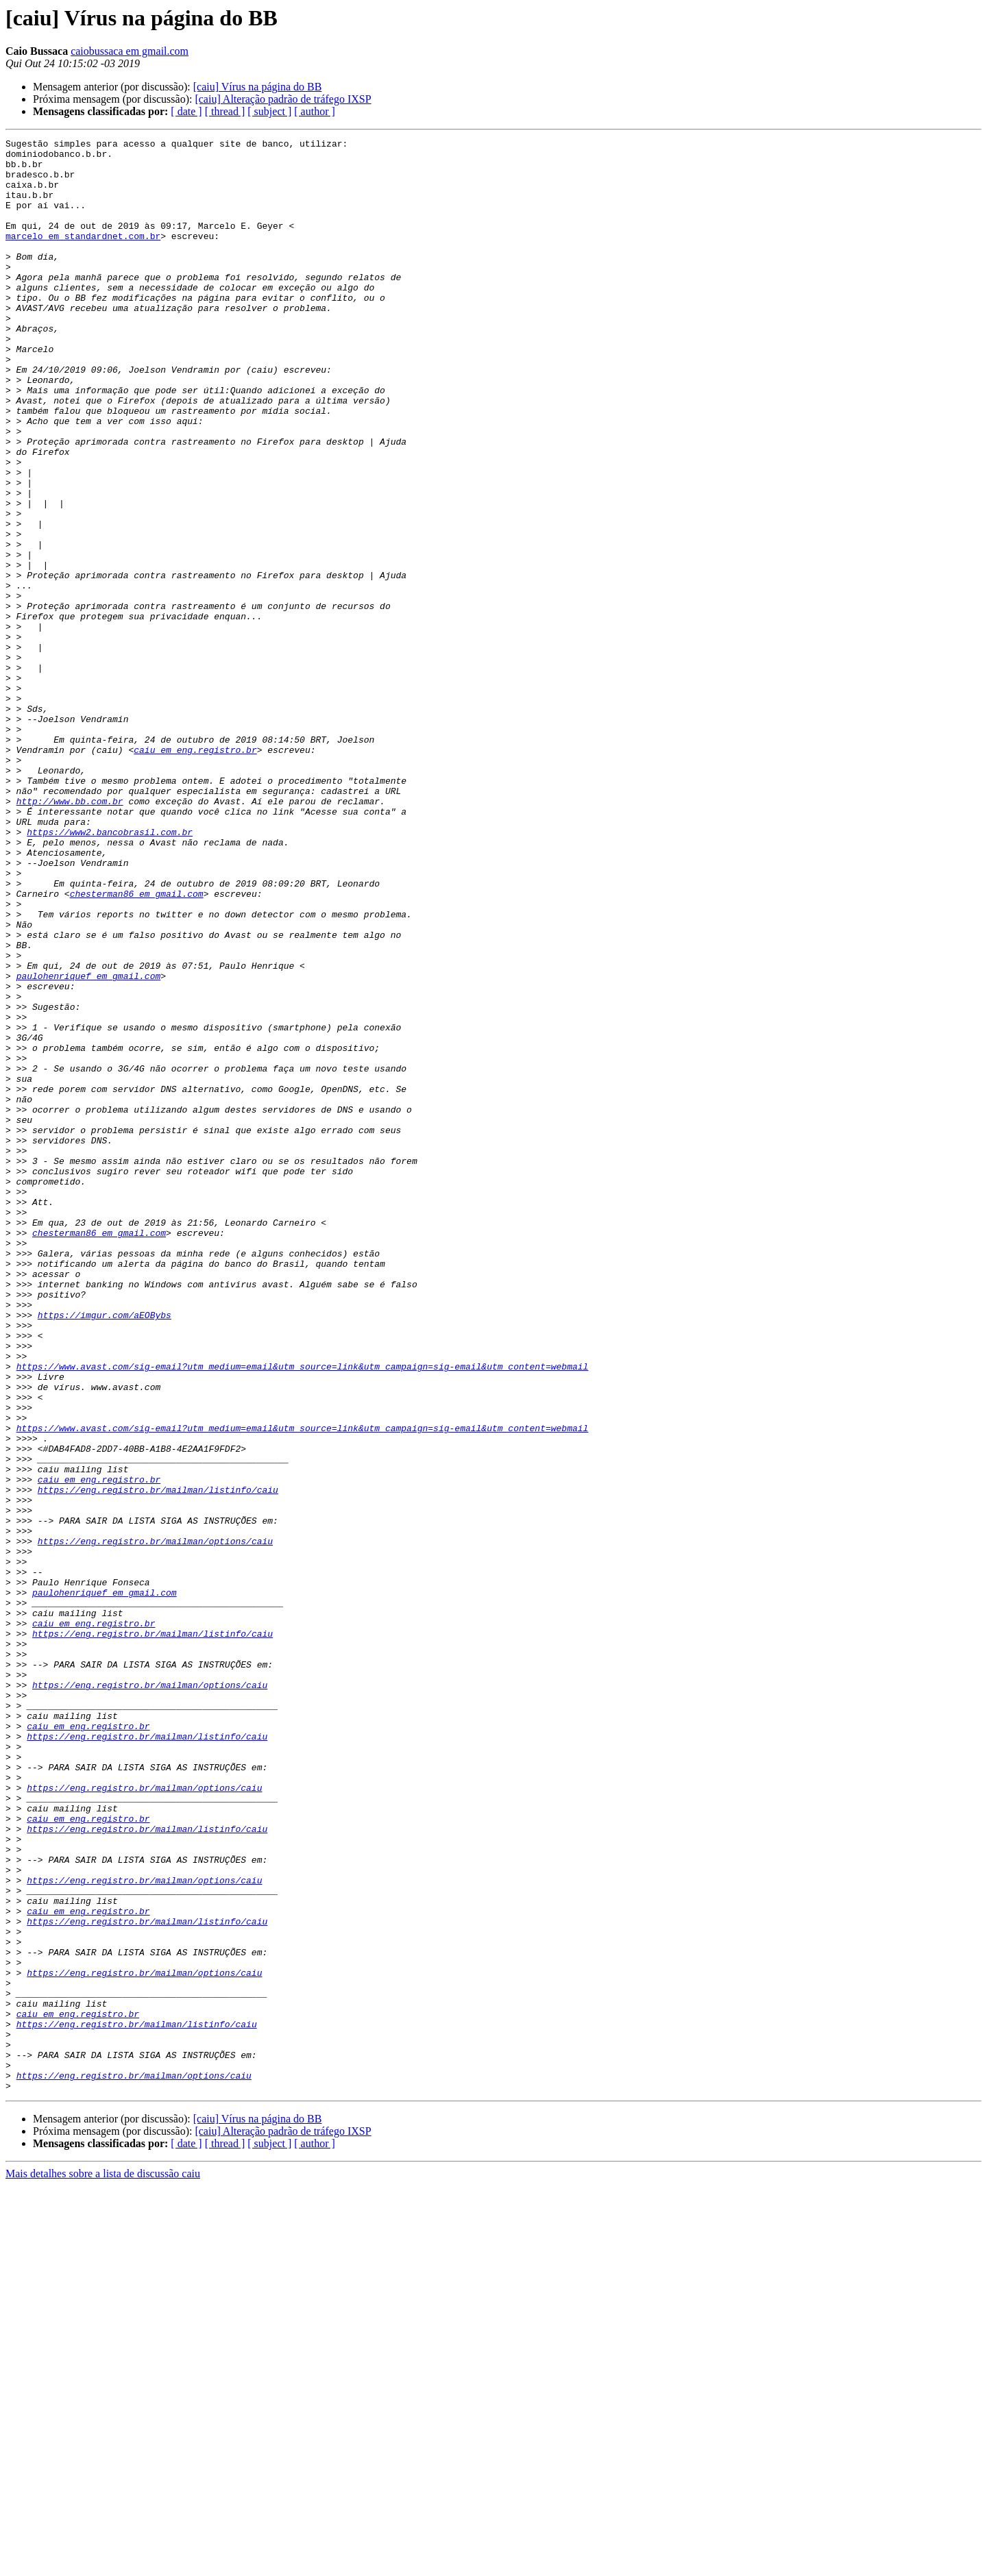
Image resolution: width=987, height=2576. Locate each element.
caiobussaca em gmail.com (129, 51)
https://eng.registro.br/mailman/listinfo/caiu (158, 1761)
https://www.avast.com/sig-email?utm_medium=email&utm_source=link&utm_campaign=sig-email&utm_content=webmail (302, 1613)
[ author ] (314, 111)
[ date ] (186, 111)
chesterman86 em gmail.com (137, 1045)
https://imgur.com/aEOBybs (104, 1551)
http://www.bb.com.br (69, 934)
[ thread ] (225, 111)
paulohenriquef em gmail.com (88, 1144)
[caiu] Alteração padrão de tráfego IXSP (283, 99)
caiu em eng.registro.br (195, 873)
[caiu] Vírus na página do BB (257, 86)
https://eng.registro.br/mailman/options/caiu (155, 1822)
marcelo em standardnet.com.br (82, 256)
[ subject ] (269, 111)
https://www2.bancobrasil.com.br (110, 971)
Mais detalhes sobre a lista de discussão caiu (102, 2564)
